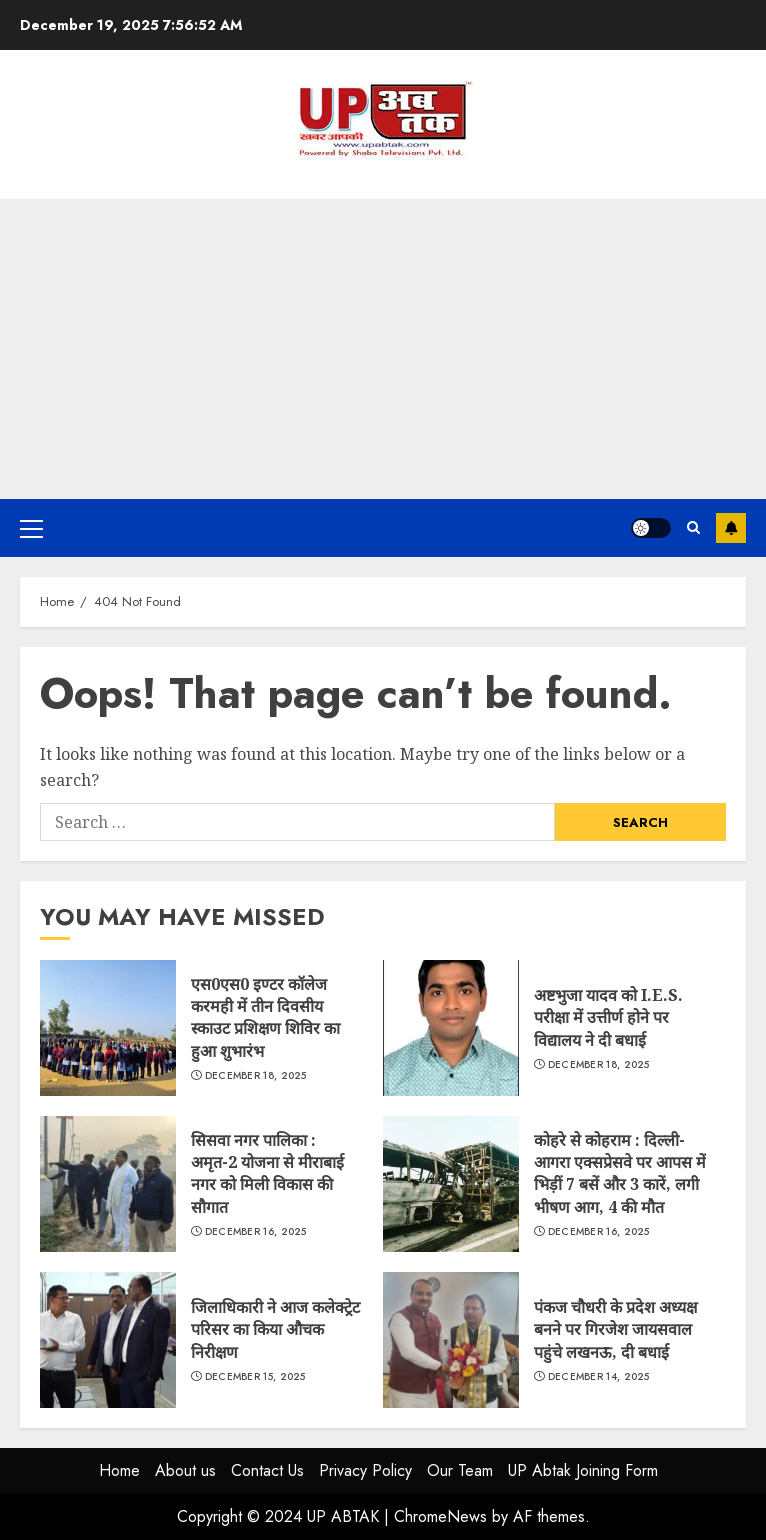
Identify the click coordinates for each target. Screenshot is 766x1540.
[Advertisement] (383, 349)
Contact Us (267, 1470)
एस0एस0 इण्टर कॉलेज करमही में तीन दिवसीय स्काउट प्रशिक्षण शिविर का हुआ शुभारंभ (108, 1028)
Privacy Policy (365, 1470)
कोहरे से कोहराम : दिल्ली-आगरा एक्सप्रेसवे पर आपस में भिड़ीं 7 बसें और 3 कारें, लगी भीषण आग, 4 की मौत (451, 1184)
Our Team (460, 1470)
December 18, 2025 (256, 1076)
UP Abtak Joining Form (583, 1470)
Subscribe (731, 528)
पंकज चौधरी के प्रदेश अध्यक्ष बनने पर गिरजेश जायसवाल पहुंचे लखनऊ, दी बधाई (451, 1340)
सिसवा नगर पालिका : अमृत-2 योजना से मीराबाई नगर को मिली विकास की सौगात (108, 1184)
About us (185, 1470)
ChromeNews (440, 1516)
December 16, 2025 (256, 1232)
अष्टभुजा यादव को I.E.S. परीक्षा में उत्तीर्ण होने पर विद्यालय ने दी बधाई (451, 1028)
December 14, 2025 (599, 1377)
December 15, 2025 (255, 1377)
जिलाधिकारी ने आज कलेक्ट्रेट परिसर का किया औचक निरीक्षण (108, 1340)
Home (119, 1470)
